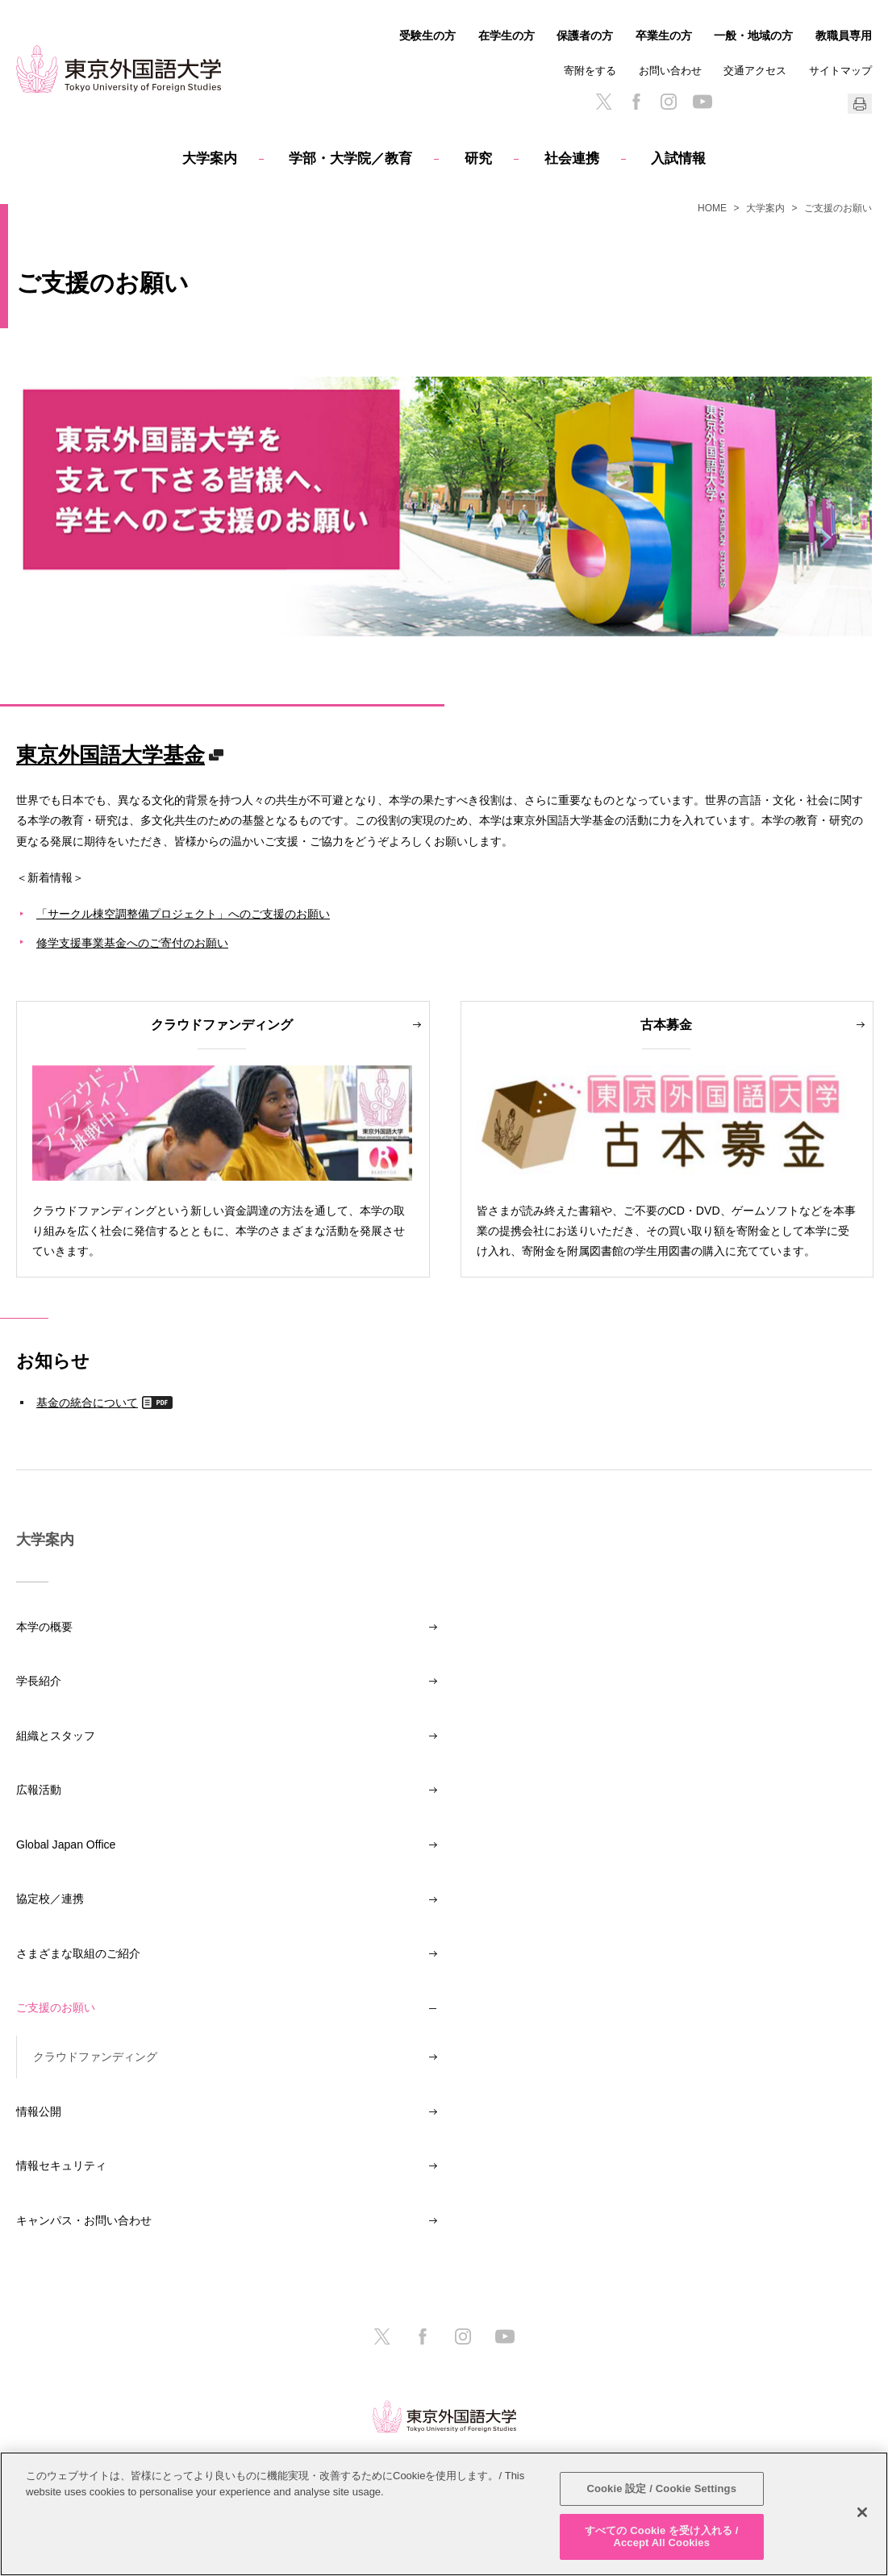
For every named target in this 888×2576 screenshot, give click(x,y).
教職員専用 (843, 35)
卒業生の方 (664, 35)
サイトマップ (840, 71)
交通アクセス (754, 71)
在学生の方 (506, 35)
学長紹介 (38, 1680)
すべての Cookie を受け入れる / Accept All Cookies (661, 2536)
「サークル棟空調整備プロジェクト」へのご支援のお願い (183, 913)
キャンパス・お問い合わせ (84, 2220)
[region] (444, 2514)
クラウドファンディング (222, 1024)
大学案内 (209, 158)
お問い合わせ (670, 71)
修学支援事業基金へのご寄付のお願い (132, 942)
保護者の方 (585, 35)
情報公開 (38, 2111)
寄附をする (590, 71)
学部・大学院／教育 (350, 158)
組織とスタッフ (55, 1735)
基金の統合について (87, 1402)
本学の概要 (44, 1626)
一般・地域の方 (753, 35)
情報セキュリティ (61, 2165)
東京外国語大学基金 (110, 754)
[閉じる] (862, 2512)
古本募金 (666, 1024)
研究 (478, 158)
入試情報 (678, 158)
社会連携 (571, 158)
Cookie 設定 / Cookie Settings (661, 2488)
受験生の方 (427, 35)
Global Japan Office (65, 1844)
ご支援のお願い (55, 2007)
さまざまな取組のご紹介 (78, 1953)
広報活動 (38, 1789)
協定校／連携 (50, 1898)
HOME (712, 208)
